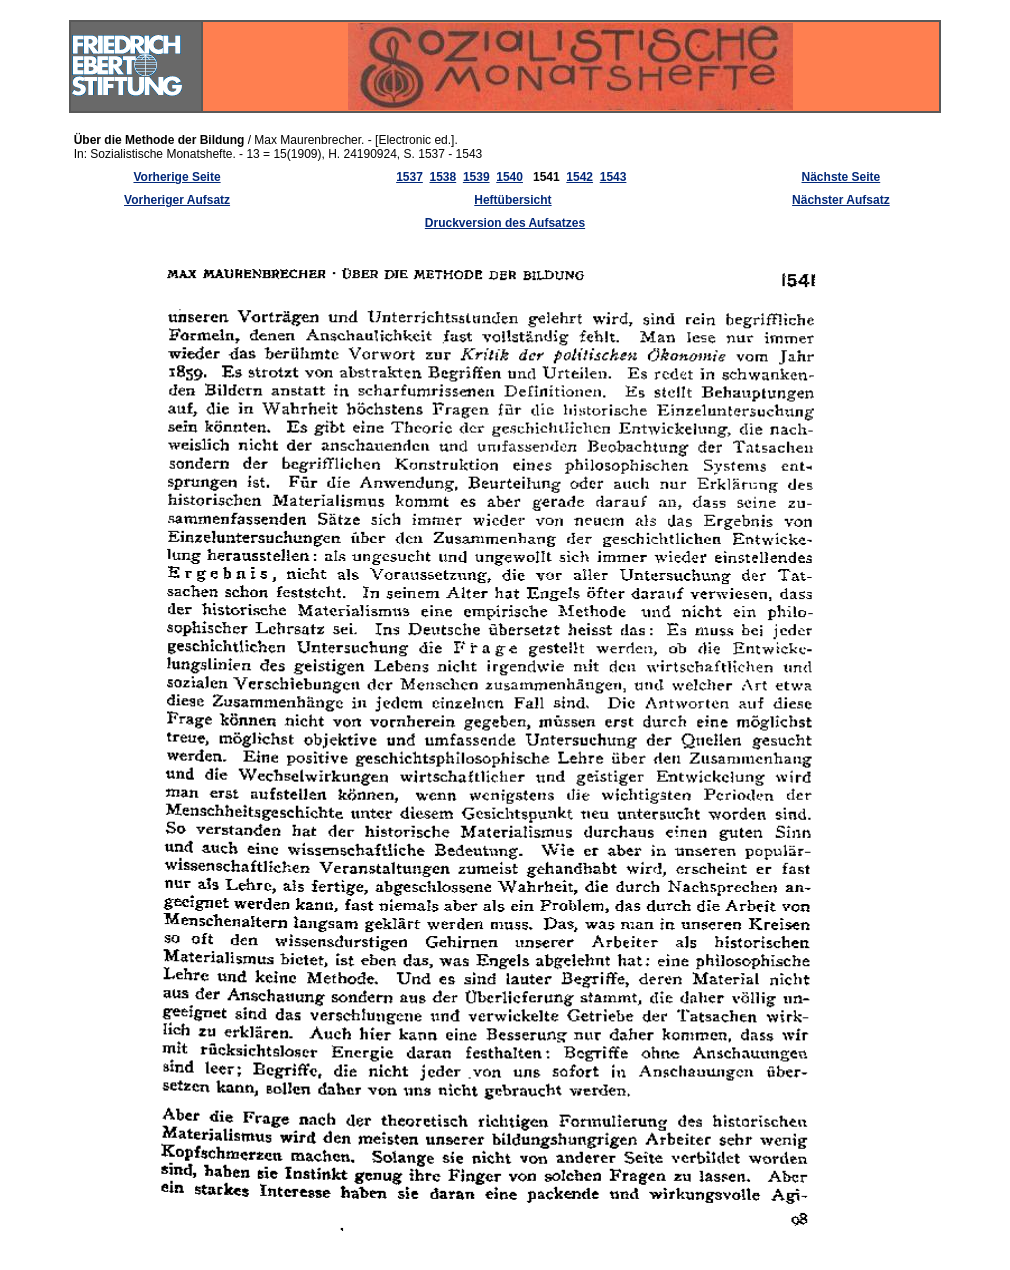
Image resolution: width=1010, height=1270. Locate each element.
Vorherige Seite (176, 177)
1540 (509, 177)
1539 (476, 177)
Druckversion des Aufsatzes (505, 223)
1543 (613, 177)
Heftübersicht (512, 200)
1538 (443, 177)
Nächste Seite (841, 177)
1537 (409, 177)
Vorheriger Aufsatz (177, 200)
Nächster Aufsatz (841, 200)
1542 (579, 177)
